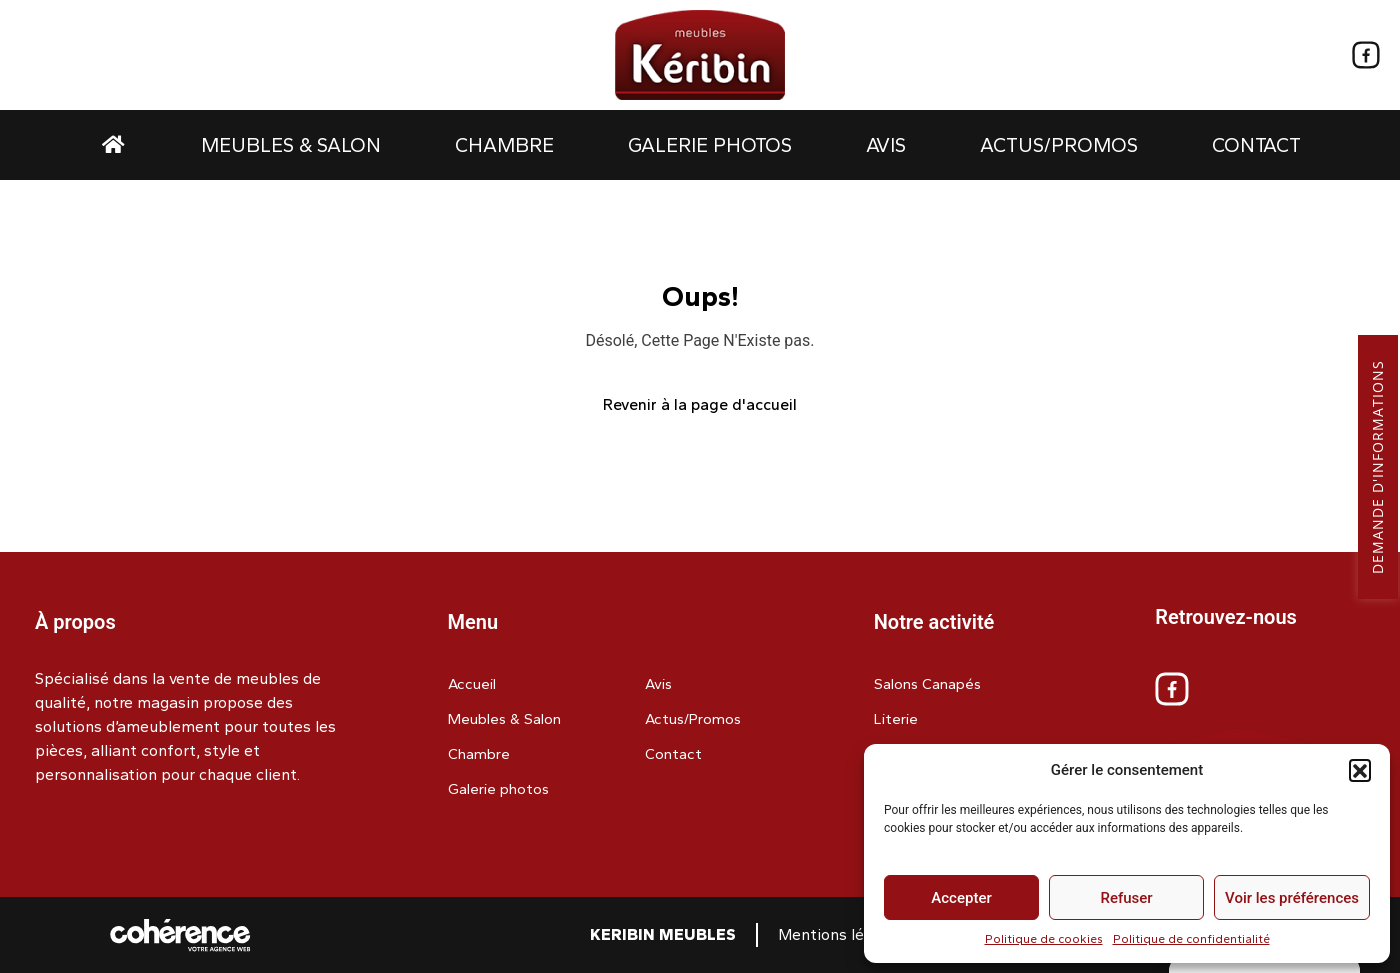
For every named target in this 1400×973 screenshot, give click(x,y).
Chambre (504, 145)
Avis (886, 145)
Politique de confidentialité (1191, 939)
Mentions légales (840, 934)
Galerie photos (710, 145)
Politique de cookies (1044, 939)
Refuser (1126, 898)
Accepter (961, 898)
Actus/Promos (1059, 145)
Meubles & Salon (291, 145)
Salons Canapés (927, 684)
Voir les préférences (1292, 898)
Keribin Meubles (663, 934)
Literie (896, 719)
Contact (1256, 145)
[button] (1360, 770)
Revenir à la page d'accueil (700, 404)
